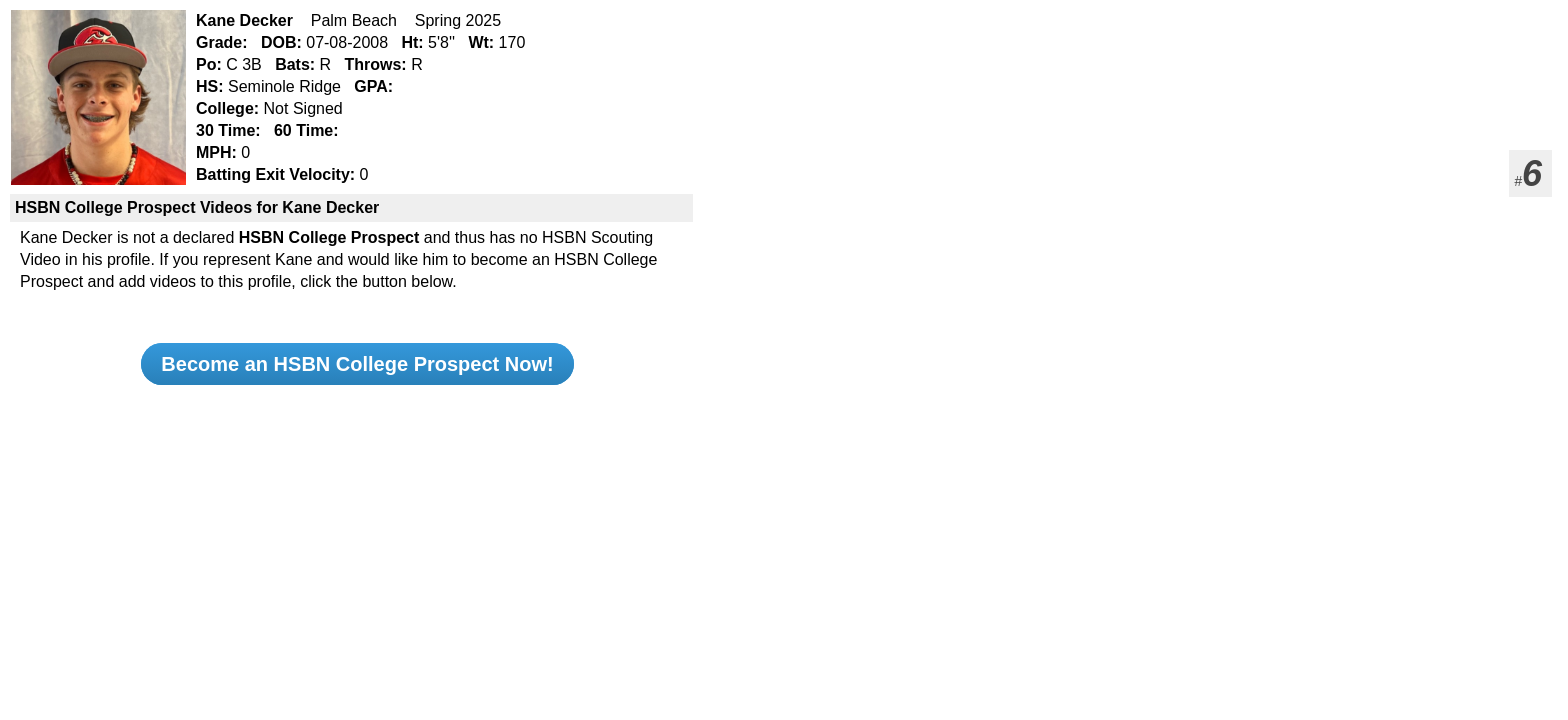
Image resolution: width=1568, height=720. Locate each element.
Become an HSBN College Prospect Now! (357, 364)
